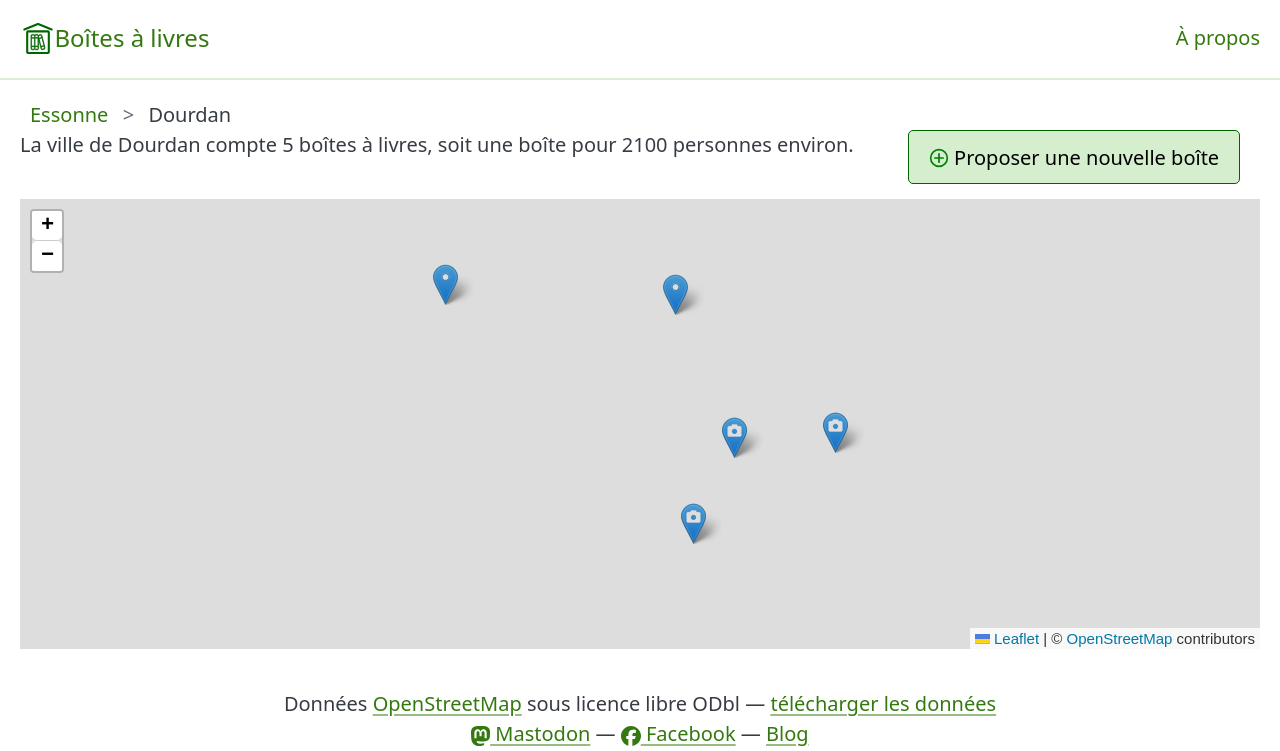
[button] (675, 294)
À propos (1218, 37)
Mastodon (530, 733)
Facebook (678, 733)
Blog (787, 733)
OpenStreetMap (1120, 638)
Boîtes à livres (131, 37)
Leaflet (1007, 638)
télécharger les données (883, 703)
